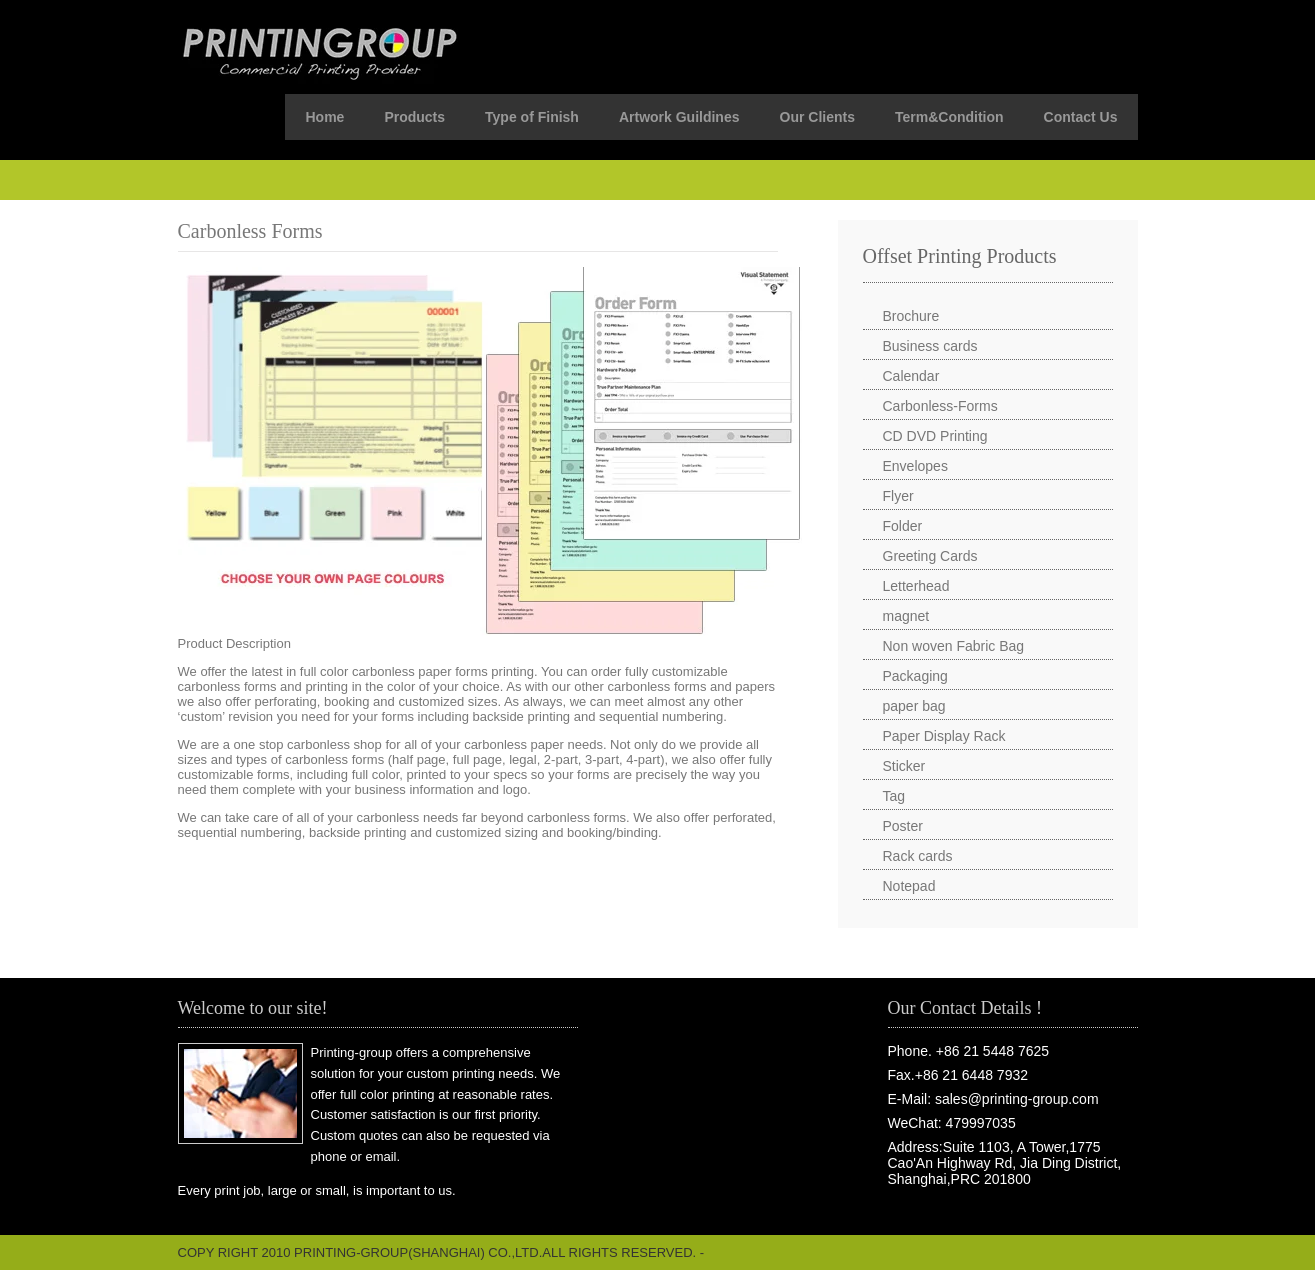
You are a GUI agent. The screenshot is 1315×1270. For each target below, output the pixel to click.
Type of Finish (532, 117)
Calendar (911, 376)
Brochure (911, 316)
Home (324, 117)
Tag (894, 796)
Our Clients (817, 117)
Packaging (915, 676)
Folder (903, 526)
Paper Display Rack (944, 736)
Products (414, 117)
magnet (906, 616)
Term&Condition (949, 117)
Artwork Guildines (679, 117)
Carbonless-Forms (940, 406)
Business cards (930, 346)
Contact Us (1081, 117)
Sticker (904, 766)
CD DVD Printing (935, 436)
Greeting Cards (930, 556)
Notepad (909, 886)
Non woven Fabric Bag (954, 646)
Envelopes (915, 466)
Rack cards (918, 856)
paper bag (914, 706)
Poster (903, 826)
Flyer (898, 496)
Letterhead (916, 586)
